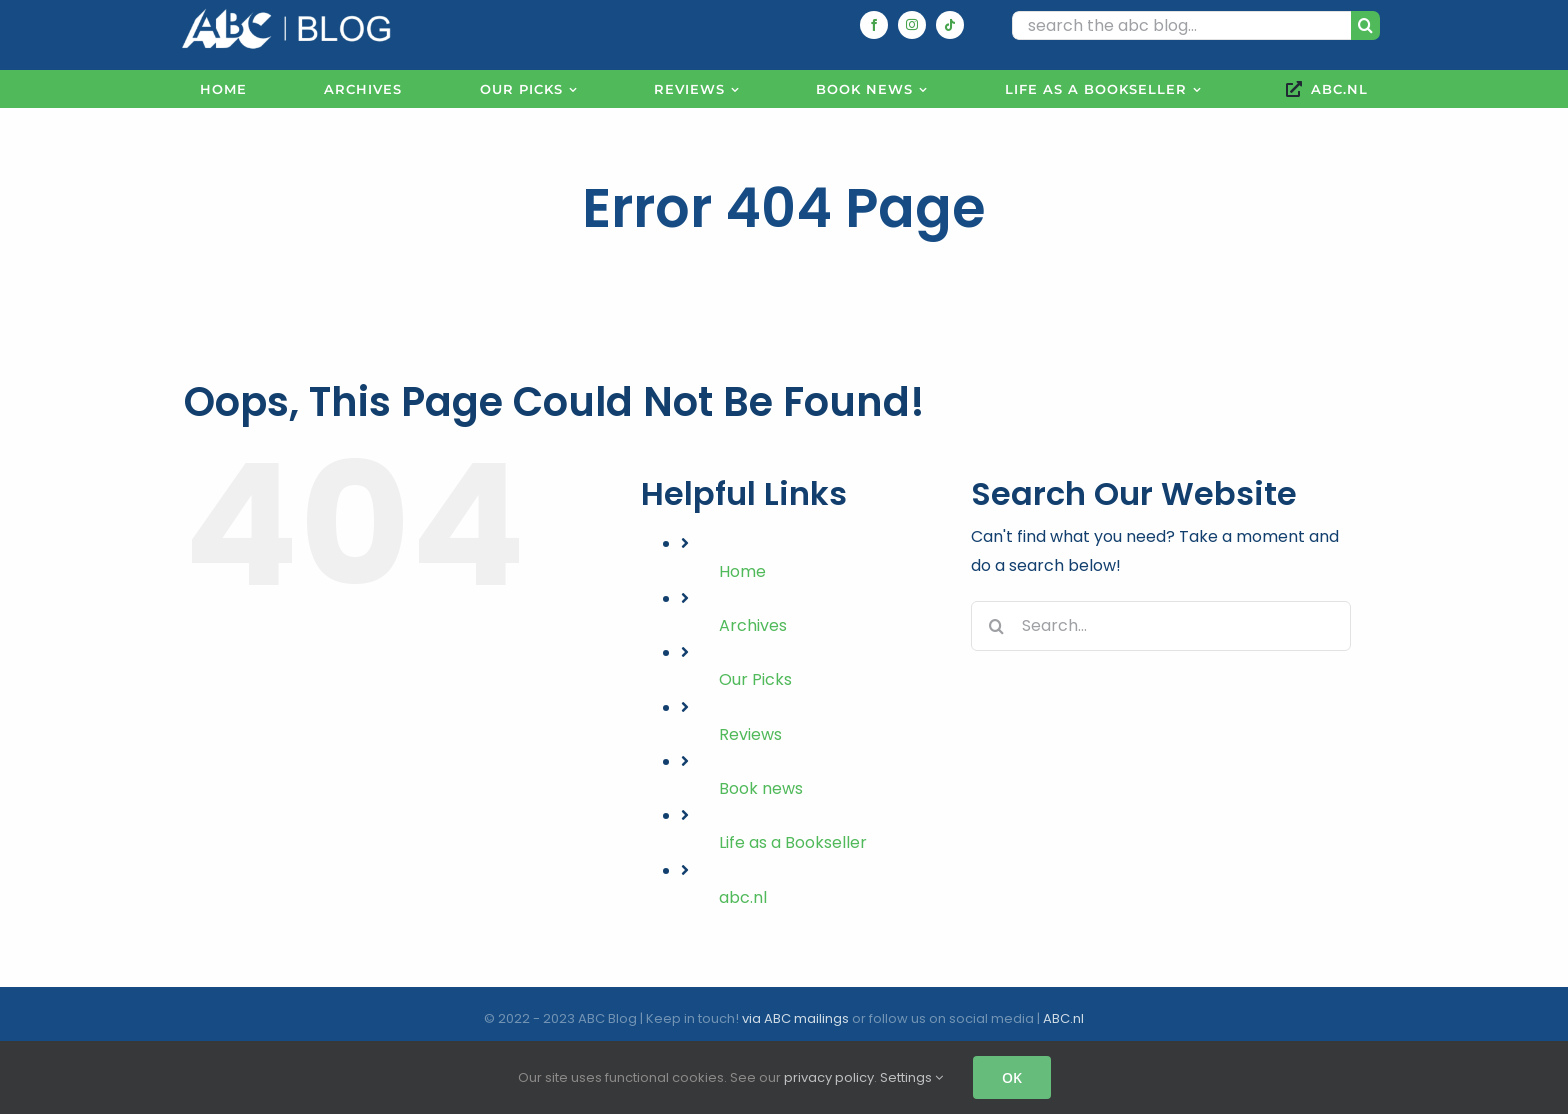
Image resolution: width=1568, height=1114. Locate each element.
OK (1012, 1077)
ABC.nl (1063, 1018)
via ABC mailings (795, 1018)
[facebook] (874, 25)
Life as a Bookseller (793, 842)
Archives (753, 625)
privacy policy (829, 1077)
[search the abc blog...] (1181, 25)
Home (742, 571)
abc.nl (743, 897)
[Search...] (1161, 626)
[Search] (1365, 25)
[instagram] (912, 25)
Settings (911, 1077)
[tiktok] (950, 25)
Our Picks (755, 679)
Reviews (750, 734)
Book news (761, 788)
